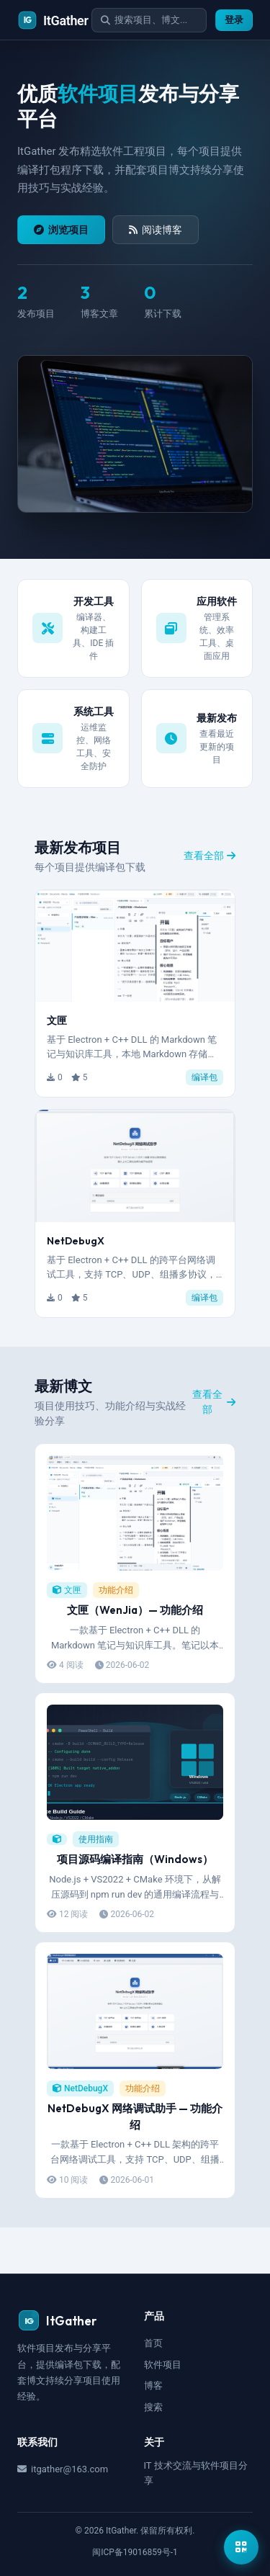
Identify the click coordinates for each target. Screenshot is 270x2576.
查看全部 (209, 855)
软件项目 (162, 2364)
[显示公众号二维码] (241, 2547)
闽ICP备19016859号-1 (135, 2552)
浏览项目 (61, 229)
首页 (153, 2343)
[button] (135, 993)
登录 (234, 19)
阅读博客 (155, 229)
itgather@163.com (62, 2469)
